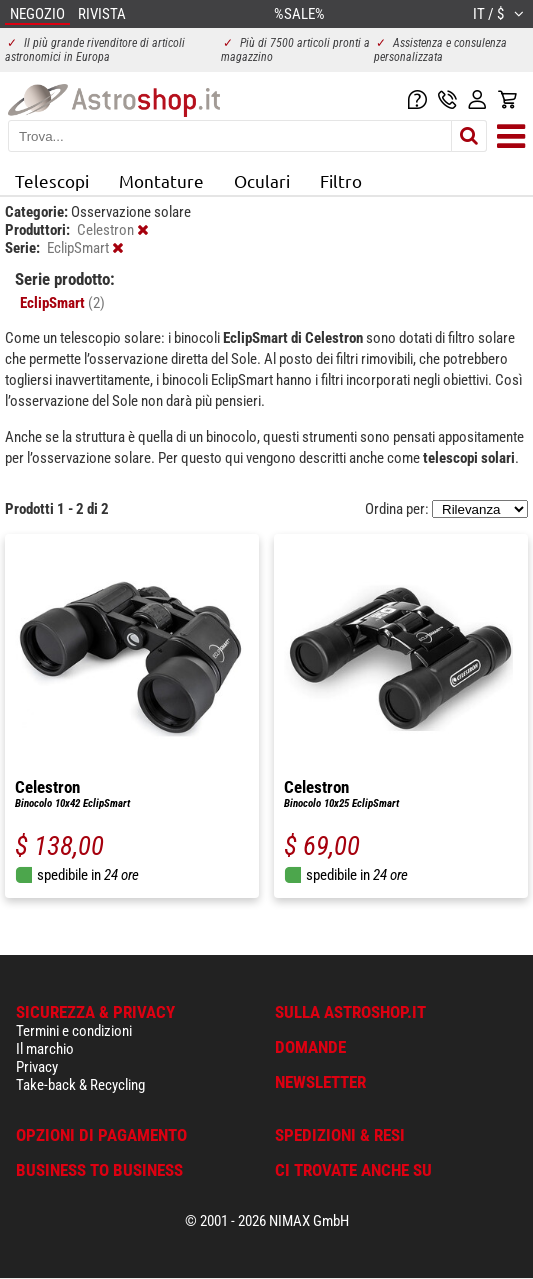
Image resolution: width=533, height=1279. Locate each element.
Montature (161, 180)
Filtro (341, 180)
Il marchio (45, 1049)
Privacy (37, 1067)
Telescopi (52, 180)
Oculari (262, 180)
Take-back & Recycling (80, 1085)
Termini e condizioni (74, 1031)
